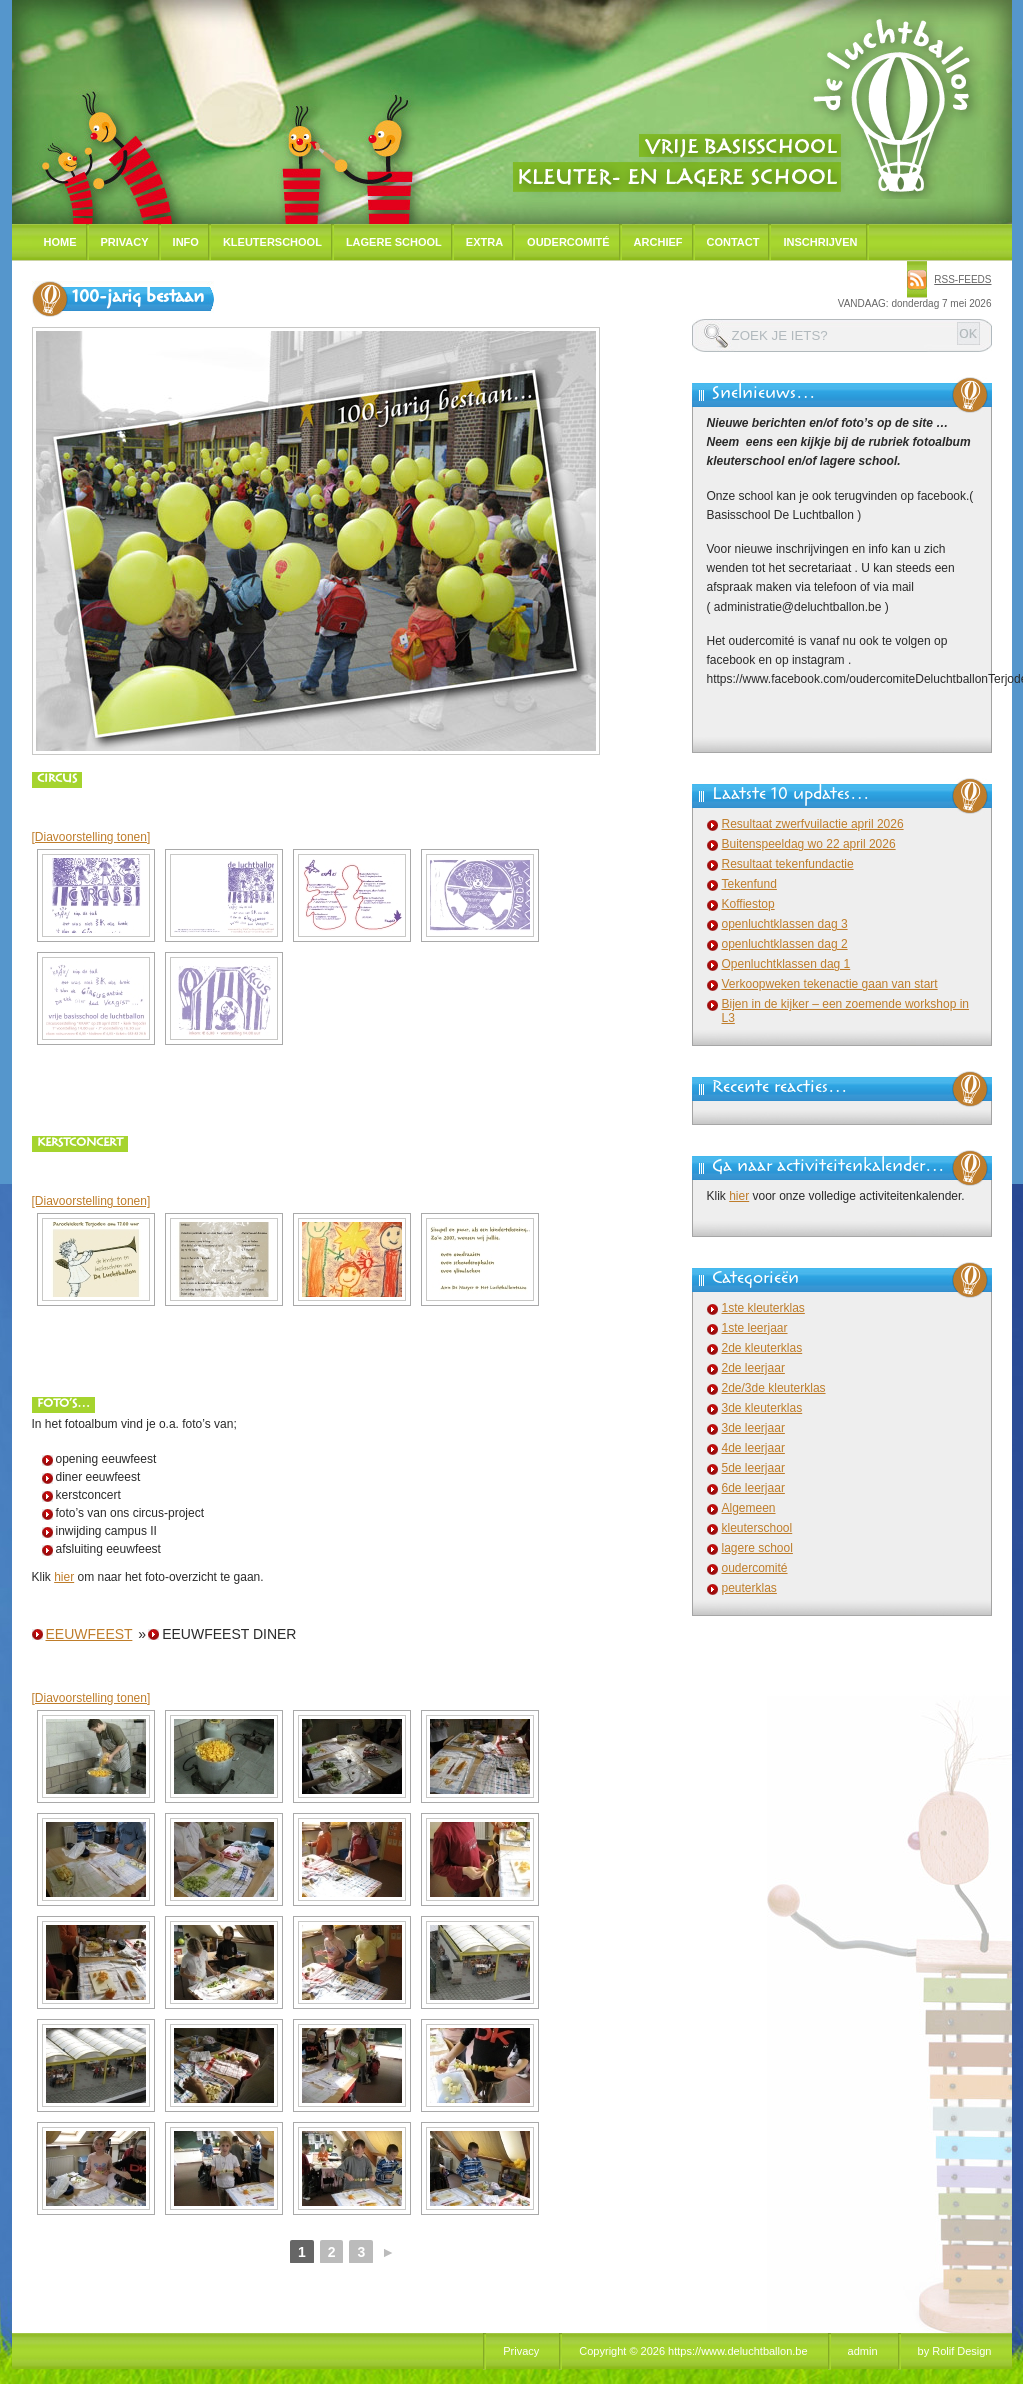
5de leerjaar (753, 1468)
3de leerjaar (753, 1428)
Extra (484, 242)
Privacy (125, 242)
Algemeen (749, 1508)
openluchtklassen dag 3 (785, 924)
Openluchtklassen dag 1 (786, 964)
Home (60, 242)
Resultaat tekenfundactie (788, 864)
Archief (658, 242)
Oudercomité (568, 242)
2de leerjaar (753, 1368)
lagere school (757, 1548)
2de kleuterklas (762, 1348)
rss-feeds (962, 279)
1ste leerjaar (755, 1328)
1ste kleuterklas (763, 1308)
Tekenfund (749, 884)
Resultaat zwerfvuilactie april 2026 (813, 824)
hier (64, 1577)
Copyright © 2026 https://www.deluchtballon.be (693, 2351)
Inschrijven (820, 242)
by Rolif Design (955, 2351)
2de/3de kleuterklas (774, 1388)
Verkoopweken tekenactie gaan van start (830, 984)
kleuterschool (757, 1528)
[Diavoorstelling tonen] (91, 837)
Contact (733, 242)
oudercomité (755, 1568)
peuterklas (749, 1588)
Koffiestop (748, 904)
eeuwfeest (89, 1634)
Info (186, 242)
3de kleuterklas (762, 1408)
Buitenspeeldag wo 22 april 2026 (809, 844)
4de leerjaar (753, 1448)
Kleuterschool (272, 242)
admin (863, 2351)
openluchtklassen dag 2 (785, 944)
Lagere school (394, 242)
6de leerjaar (753, 1488)
